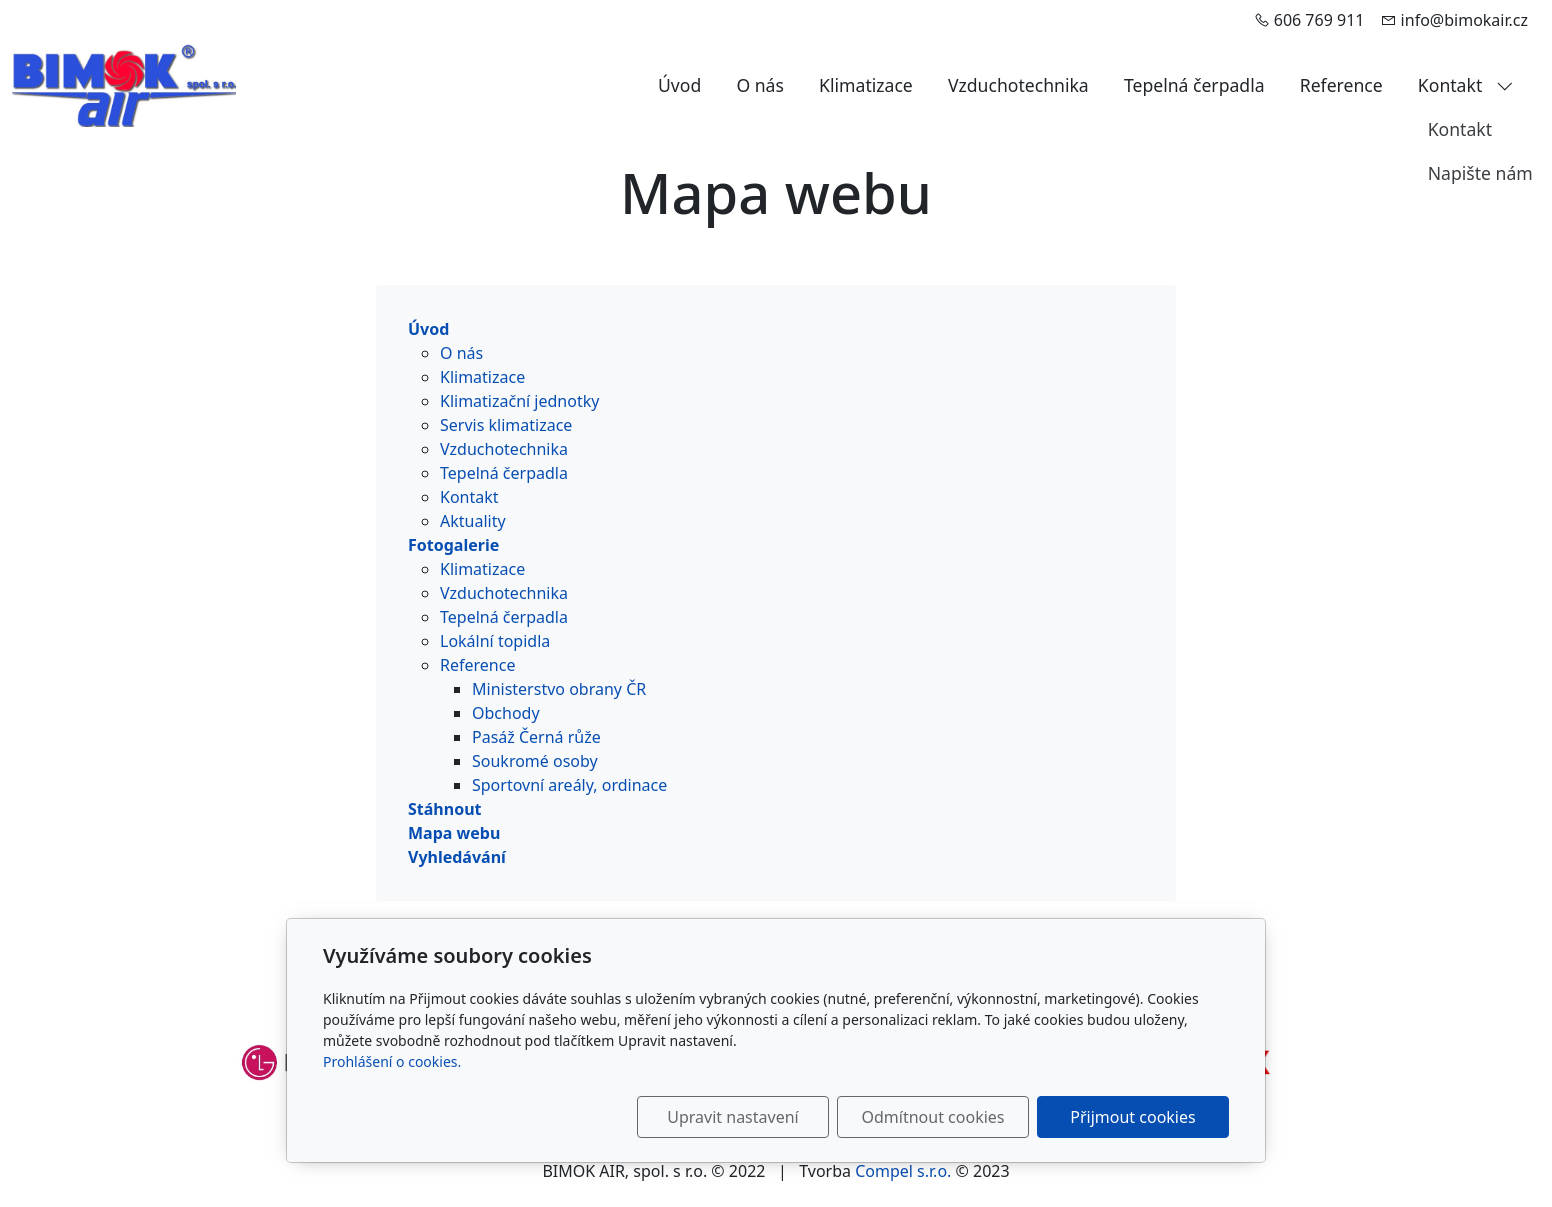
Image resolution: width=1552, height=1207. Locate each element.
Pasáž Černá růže (536, 737)
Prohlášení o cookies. (392, 1061)
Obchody (506, 713)
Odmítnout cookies (933, 1117)
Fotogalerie (453, 545)
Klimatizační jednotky (519, 401)
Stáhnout (445, 809)
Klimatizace (866, 85)
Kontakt (1466, 85)
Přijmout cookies (1132, 1117)
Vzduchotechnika (1018, 85)
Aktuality (473, 521)
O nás (760, 85)
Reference (1341, 85)
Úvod (679, 85)
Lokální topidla (495, 641)
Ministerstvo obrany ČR (559, 689)
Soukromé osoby (535, 761)
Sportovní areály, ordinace (569, 785)
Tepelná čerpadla (1194, 85)
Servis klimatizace (506, 425)
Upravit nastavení (732, 1117)
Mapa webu (454, 833)
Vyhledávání (457, 857)
